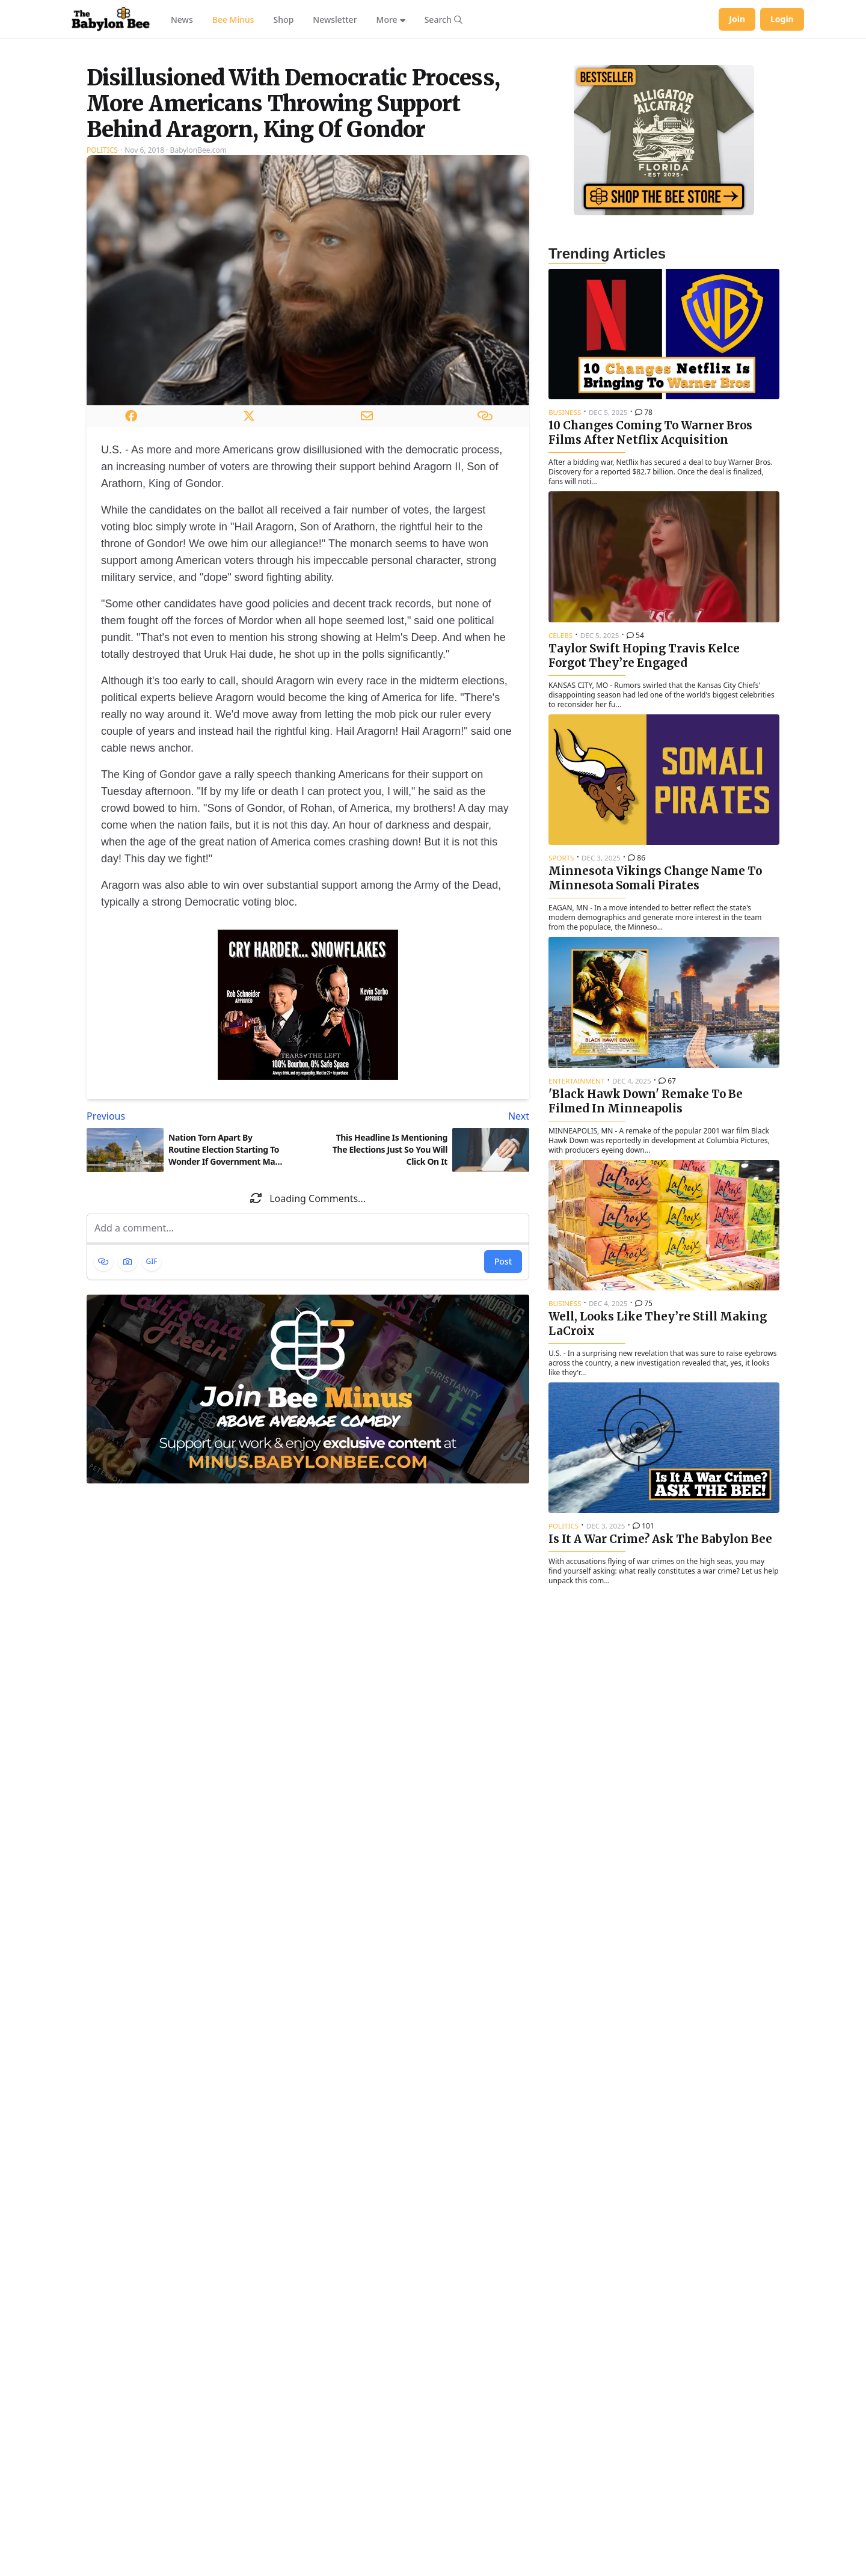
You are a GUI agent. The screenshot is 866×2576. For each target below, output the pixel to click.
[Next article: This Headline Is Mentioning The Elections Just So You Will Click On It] (421, 1266)
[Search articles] (443, 19)
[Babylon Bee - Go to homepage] (110, 19)
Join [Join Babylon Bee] (737, 19)
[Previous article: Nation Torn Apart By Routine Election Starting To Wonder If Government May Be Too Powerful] (195, 1266)
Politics (102, 300)
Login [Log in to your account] (782, 19)
